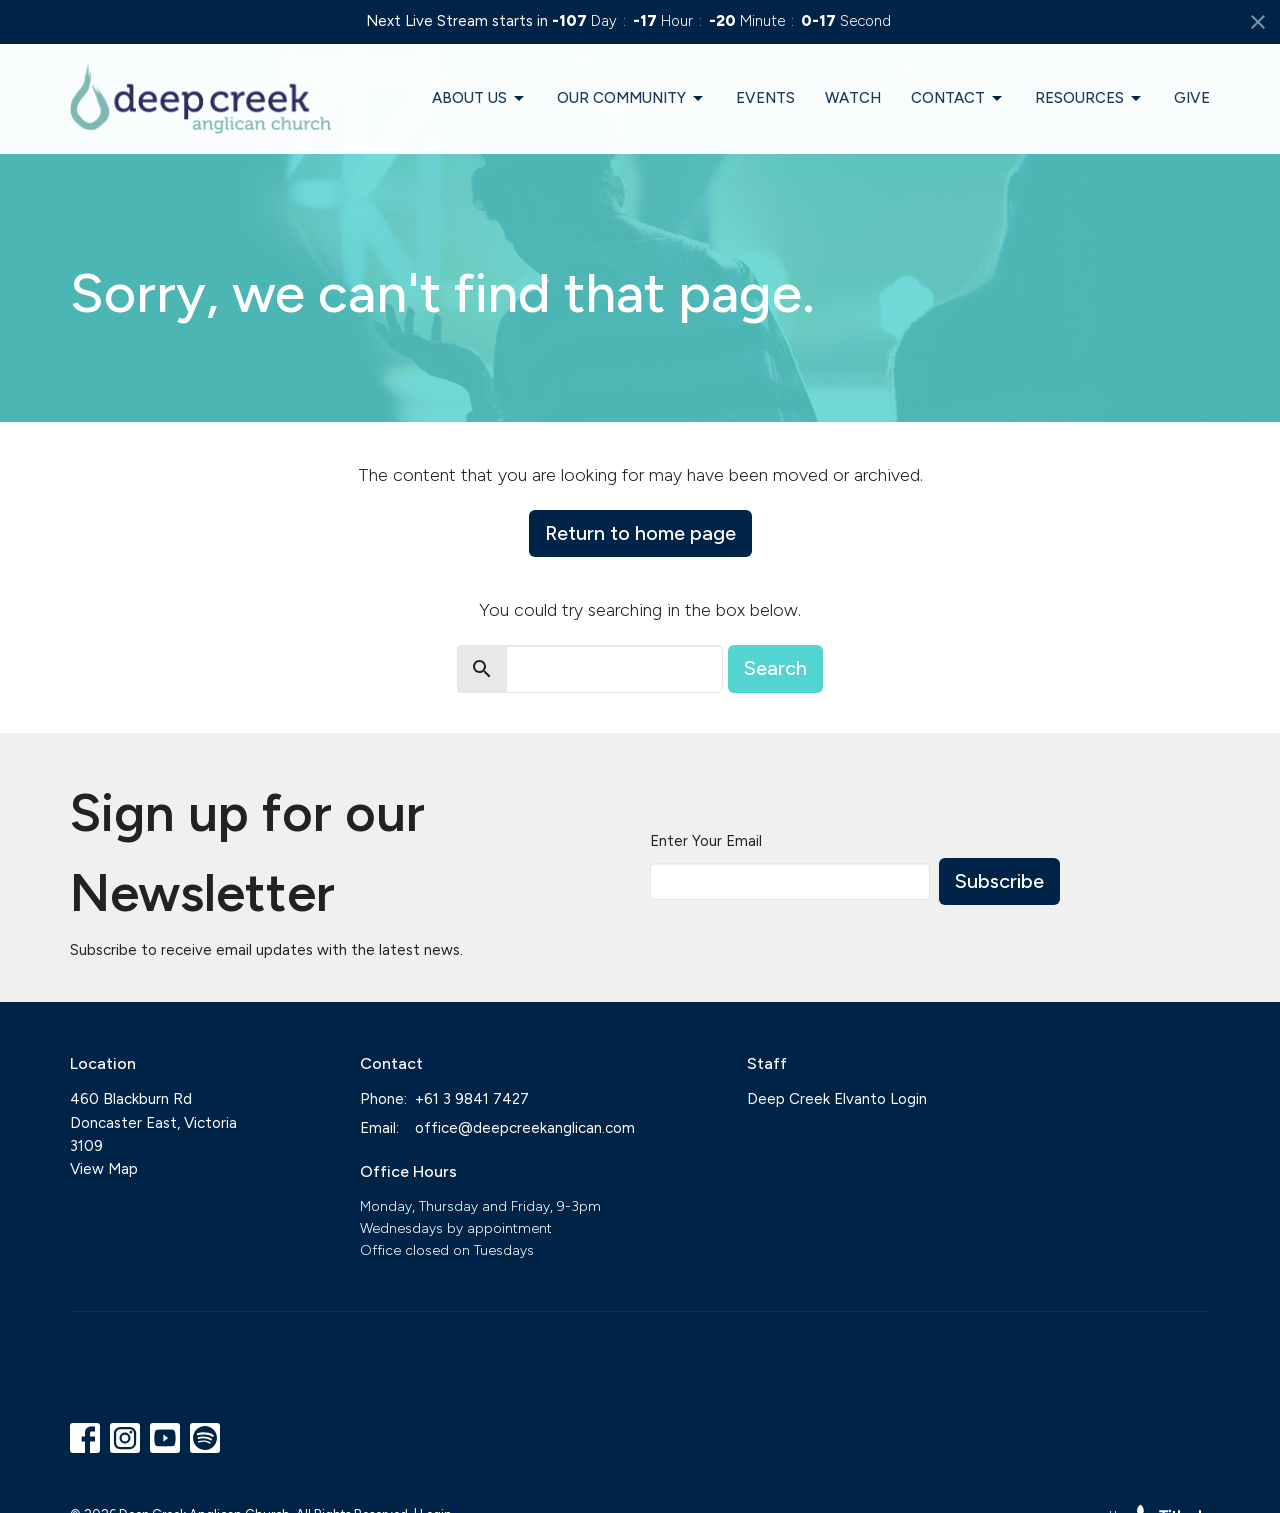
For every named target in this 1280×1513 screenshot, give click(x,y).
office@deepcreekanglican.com (525, 1128)
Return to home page (640, 533)
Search (775, 668)
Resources (1089, 99)
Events (765, 98)
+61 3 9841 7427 (472, 1099)
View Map (104, 1169)
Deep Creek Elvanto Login (837, 1099)
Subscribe (999, 881)
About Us (479, 99)
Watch (853, 98)
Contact (958, 99)
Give (1192, 98)
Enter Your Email (706, 841)
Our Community (631, 99)
